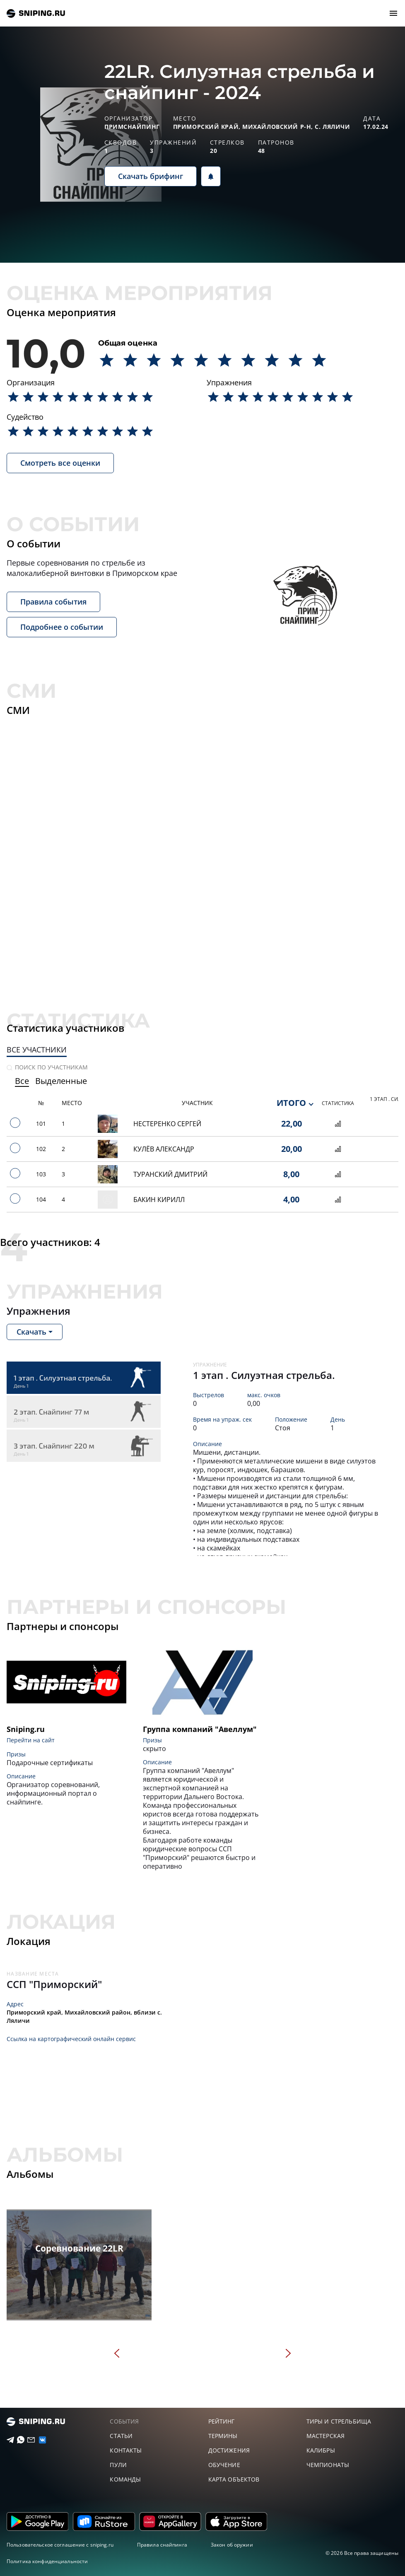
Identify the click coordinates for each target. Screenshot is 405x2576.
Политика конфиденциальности (47, 2561)
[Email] (28, 2440)
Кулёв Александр (163, 1149)
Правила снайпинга (162, 2544)
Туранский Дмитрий (170, 1174)
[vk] (38, 2440)
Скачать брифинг (150, 176)
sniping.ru (36, 13)
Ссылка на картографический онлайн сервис (71, 2039)
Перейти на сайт (31, 1740)
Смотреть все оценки (60, 463)
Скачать (31, 1332)
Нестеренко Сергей (167, 1123)
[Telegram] (7, 2440)
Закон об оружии (232, 2544)
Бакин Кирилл (159, 1199)
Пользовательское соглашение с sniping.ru (60, 2544)
